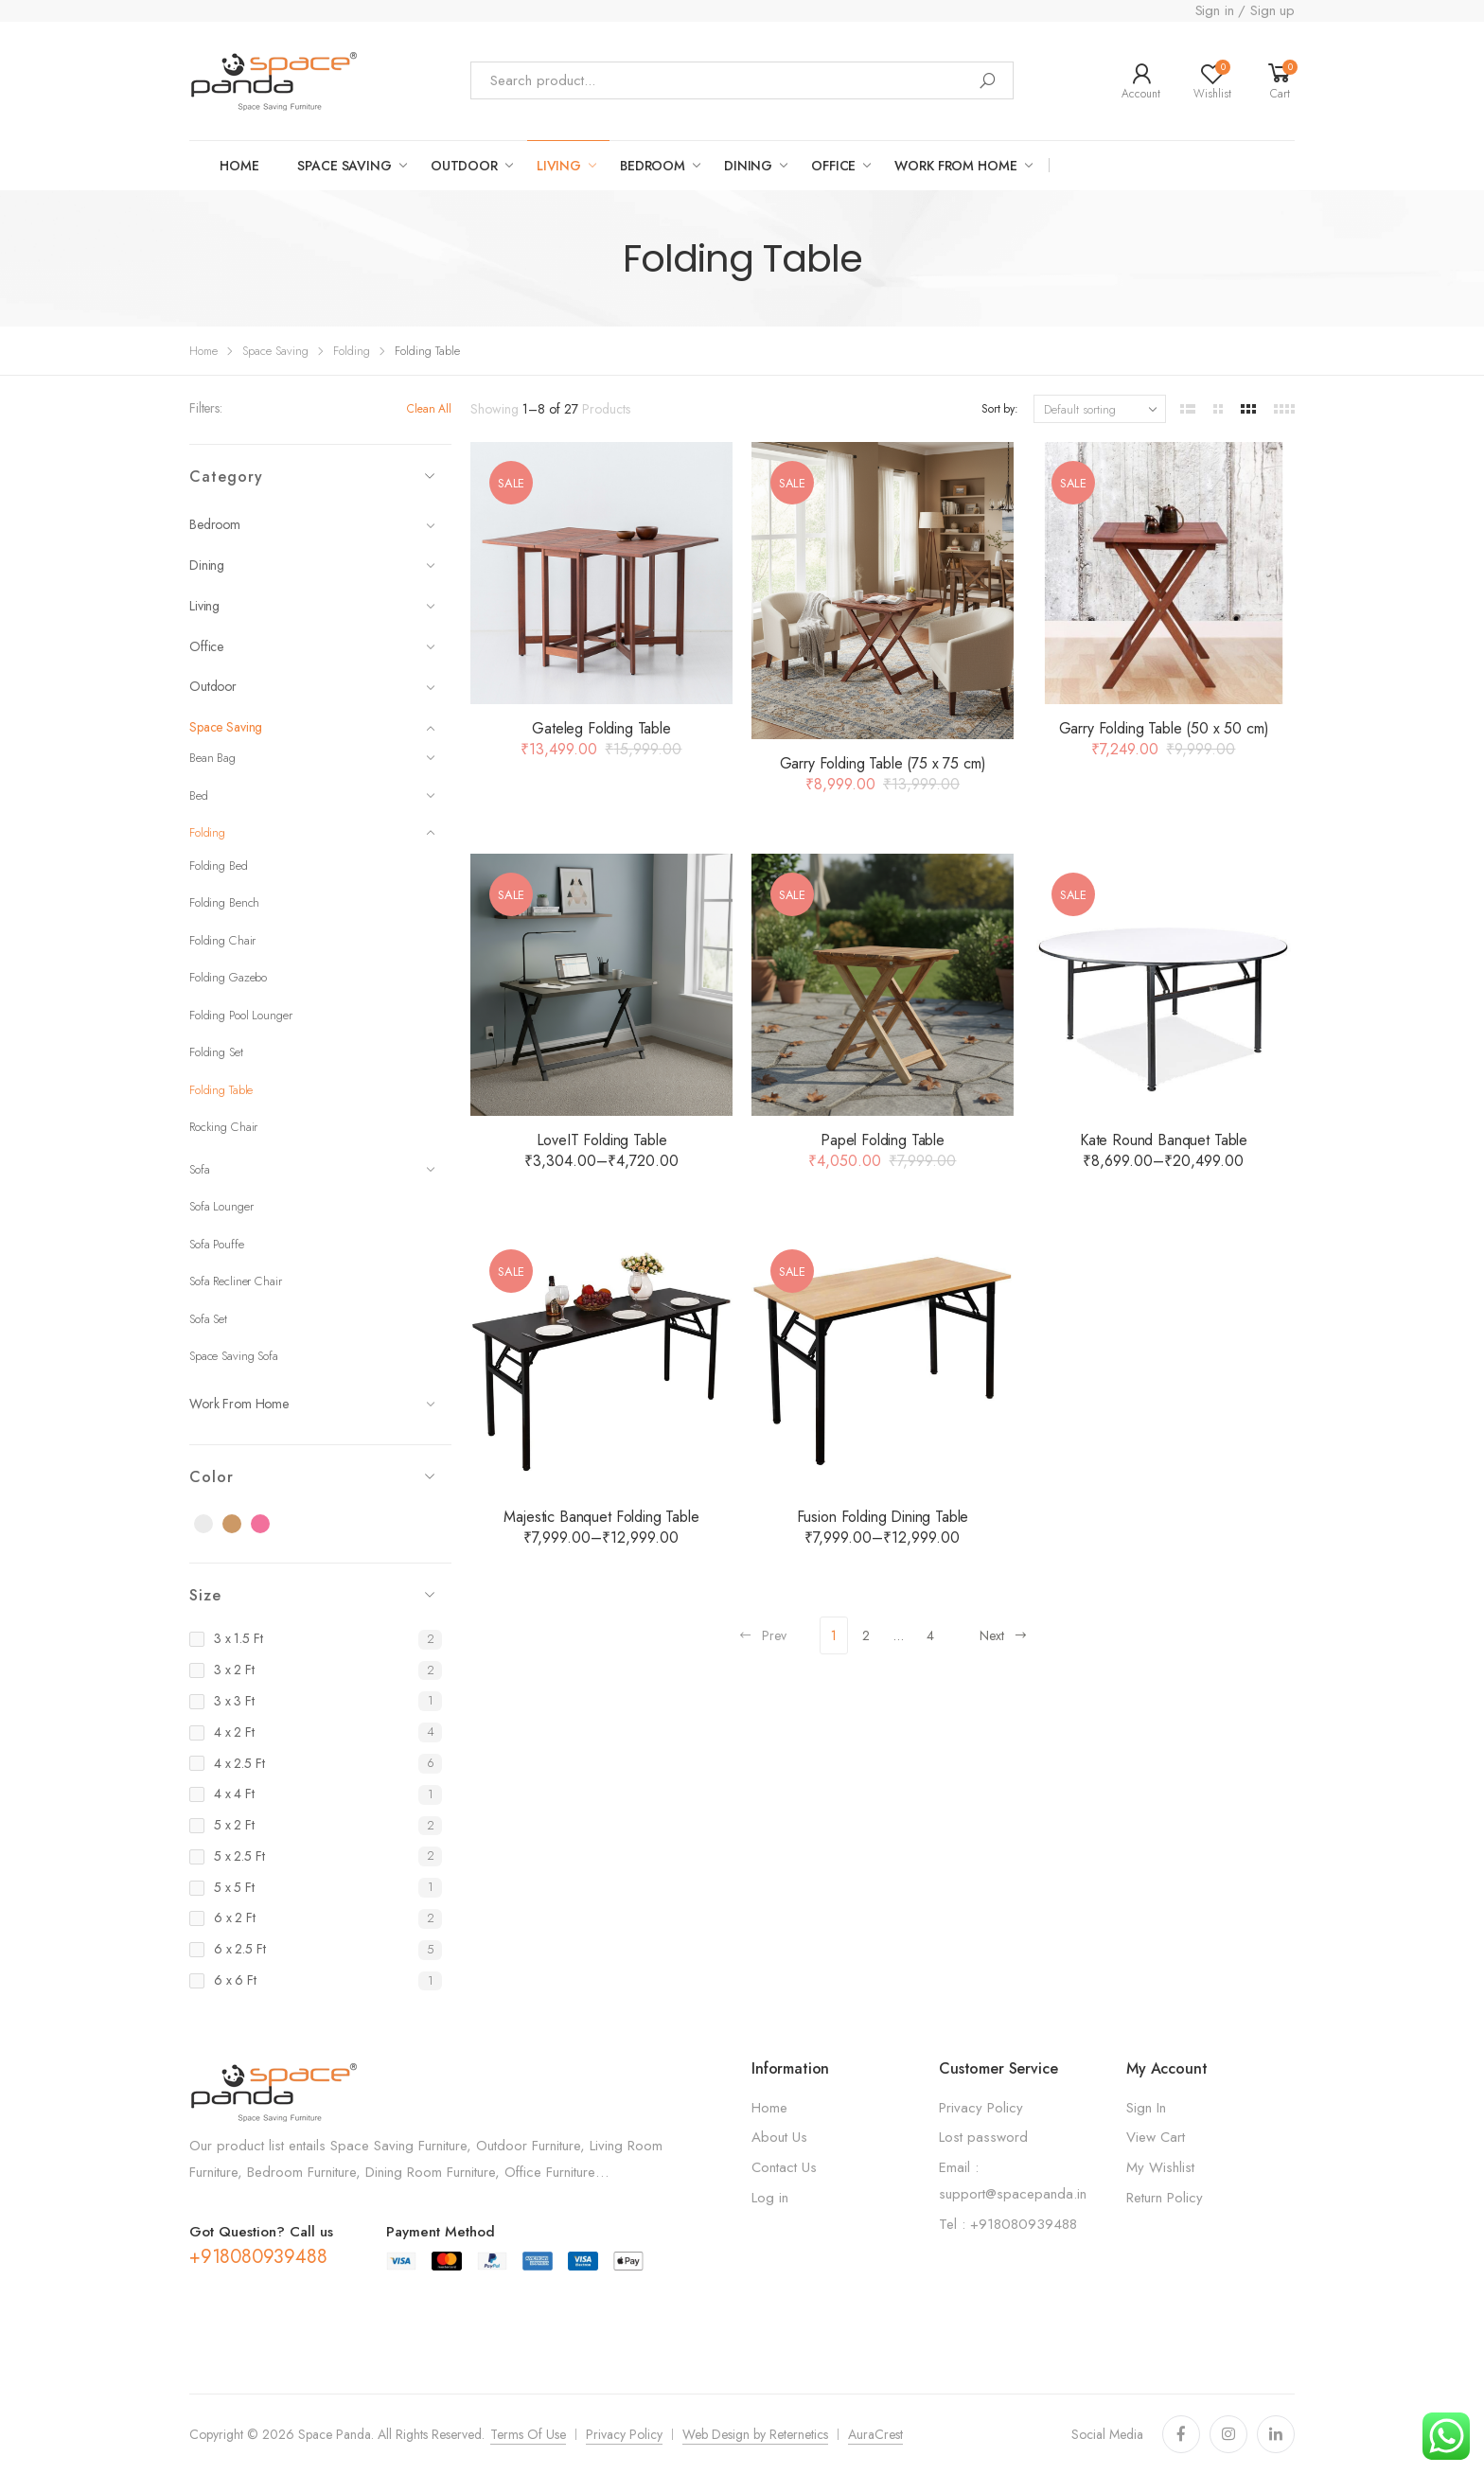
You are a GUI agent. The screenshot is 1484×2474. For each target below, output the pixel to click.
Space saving (344, 165)
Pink (271, 1524)
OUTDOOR (464, 165)
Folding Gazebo (228, 977)
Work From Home (312, 1403)
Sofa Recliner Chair (235, 1281)
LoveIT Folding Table (602, 1140)
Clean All (429, 408)
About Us (779, 2137)
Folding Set (216, 1052)
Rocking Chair (223, 1127)
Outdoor (312, 686)
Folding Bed (218, 866)
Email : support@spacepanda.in (1012, 2180)
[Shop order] (1100, 409)
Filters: (205, 407)
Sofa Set (208, 1319)
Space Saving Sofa (233, 1356)
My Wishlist (1160, 2167)
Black (214, 1524)
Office (833, 165)
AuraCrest (875, 2434)
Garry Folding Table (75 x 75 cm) (883, 763)
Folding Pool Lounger (240, 1015)
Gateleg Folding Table (601, 728)
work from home (955, 165)
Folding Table (221, 1090)
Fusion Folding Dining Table (883, 1517)
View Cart (1155, 2137)
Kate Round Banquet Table (1163, 1140)
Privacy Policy (981, 2107)
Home (239, 165)
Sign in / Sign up (1245, 10)
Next (1004, 1635)
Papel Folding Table (883, 1140)
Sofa (312, 1169)
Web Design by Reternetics (755, 2434)
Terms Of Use (528, 2434)
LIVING (559, 165)
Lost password (983, 2137)
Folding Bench (224, 902)
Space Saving (275, 351)
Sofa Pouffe (216, 1244)
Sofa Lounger (221, 1206)
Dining (748, 165)
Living (312, 605)
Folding (351, 351)
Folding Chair (222, 940)
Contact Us (784, 2167)
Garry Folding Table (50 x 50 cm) (1164, 728)
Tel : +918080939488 (1008, 2224)
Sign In (1146, 2107)
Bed (312, 795)
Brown (242, 1524)
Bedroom (652, 165)
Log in (769, 2197)
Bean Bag (312, 758)
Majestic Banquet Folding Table (601, 1517)
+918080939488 (258, 2257)
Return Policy (1164, 2197)
